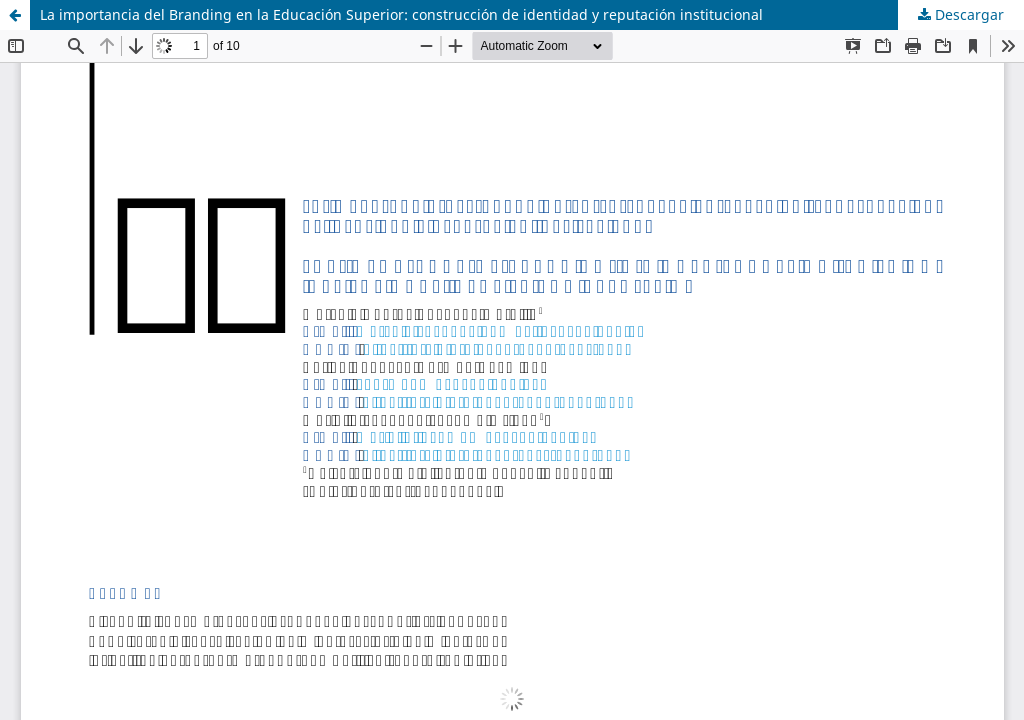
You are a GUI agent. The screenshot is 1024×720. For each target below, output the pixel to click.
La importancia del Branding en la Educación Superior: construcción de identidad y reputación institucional (401, 14)
